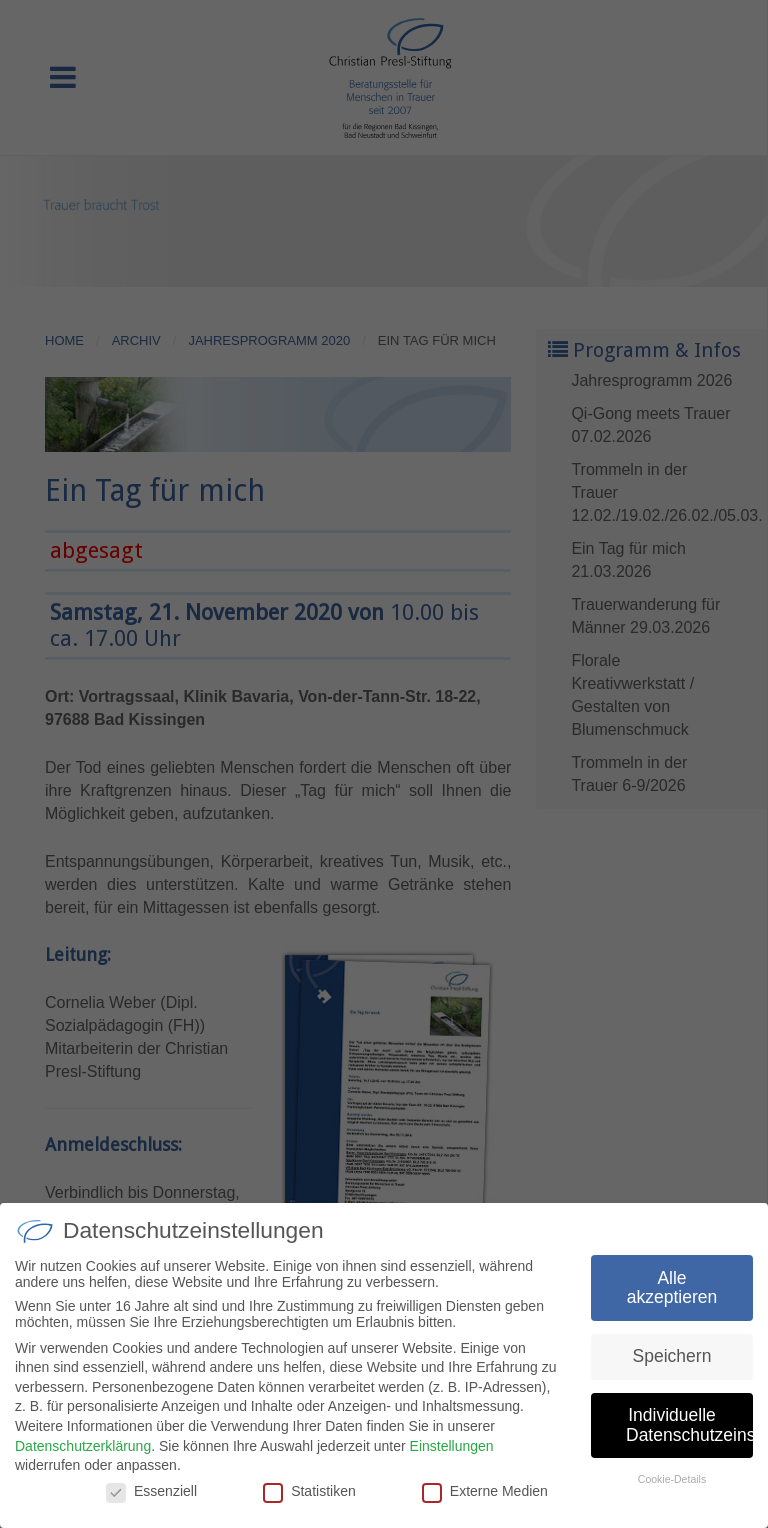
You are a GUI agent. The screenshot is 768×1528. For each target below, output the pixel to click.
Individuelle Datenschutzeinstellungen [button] (689, 1433)
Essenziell (151, 1499)
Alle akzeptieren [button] (672, 1296)
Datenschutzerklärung (83, 1453)
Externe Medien (485, 1499)
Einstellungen (452, 1453)
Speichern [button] (672, 1364)
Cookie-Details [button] (672, 1487)
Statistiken (309, 1499)
